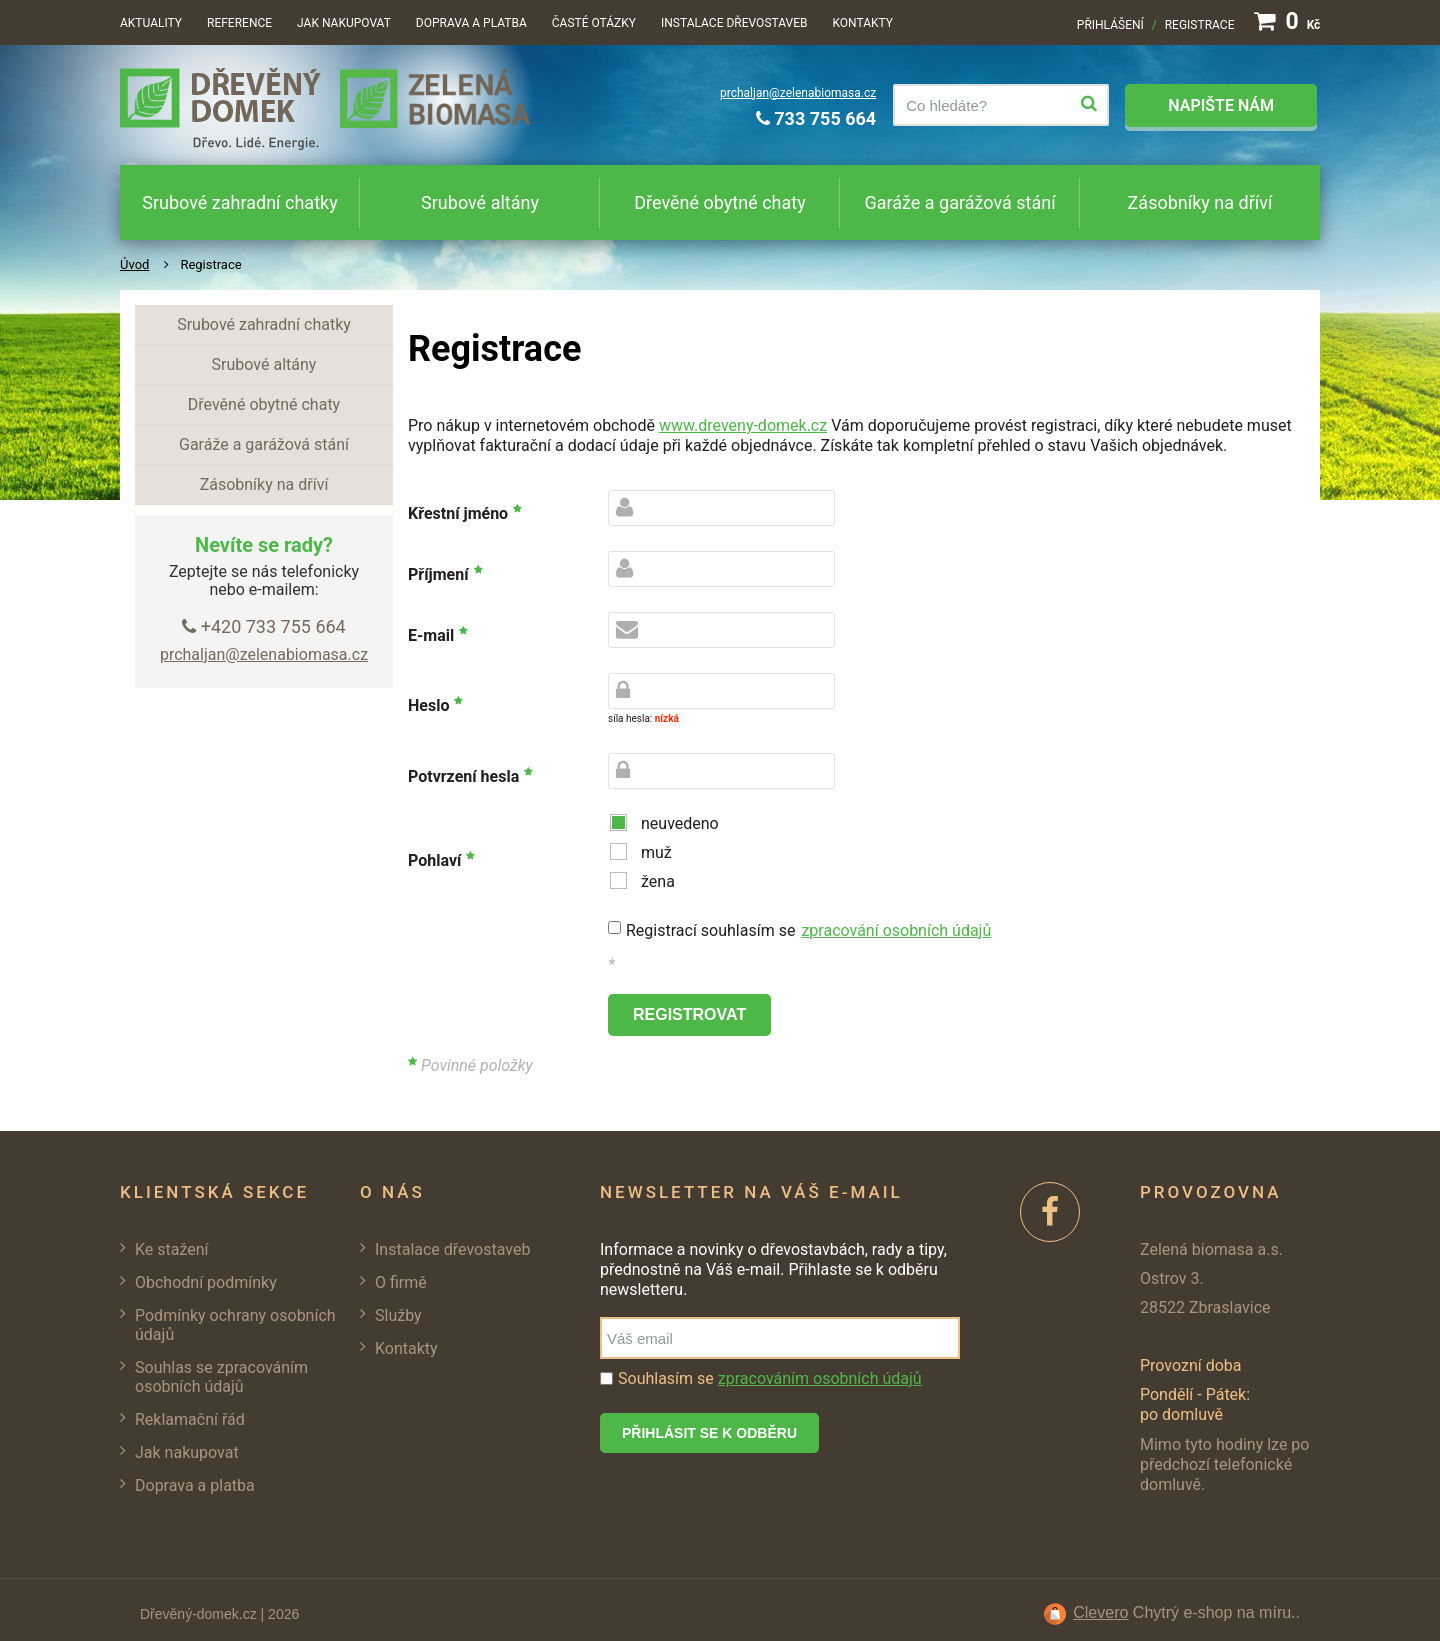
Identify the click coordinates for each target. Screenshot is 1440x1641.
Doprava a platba (471, 23)
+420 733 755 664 (263, 626)
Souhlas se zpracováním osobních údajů (221, 1377)
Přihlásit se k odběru (709, 1433)
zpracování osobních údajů (896, 930)
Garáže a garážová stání (959, 202)
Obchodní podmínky (206, 1282)
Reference (239, 23)
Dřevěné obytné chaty (719, 202)
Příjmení (438, 574)
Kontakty (862, 23)
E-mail (431, 635)
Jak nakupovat (344, 23)
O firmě (401, 1282)
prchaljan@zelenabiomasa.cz (798, 93)
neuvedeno (680, 823)
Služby (398, 1315)
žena (658, 881)
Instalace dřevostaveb (734, 23)
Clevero (1100, 1612)
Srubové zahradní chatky (239, 202)
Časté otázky (594, 23)
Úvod (134, 264)
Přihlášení (1110, 25)
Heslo (428, 705)
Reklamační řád (190, 1419)
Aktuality (151, 23)
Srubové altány (480, 202)
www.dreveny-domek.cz (743, 425)
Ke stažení (172, 1249)
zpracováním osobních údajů (820, 1378)
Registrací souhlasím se (808, 930)
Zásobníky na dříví (1200, 202)
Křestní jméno (458, 513)
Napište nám (1221, 105)
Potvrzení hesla (463, 776)
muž (656, 852)
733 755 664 (816, 118)
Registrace (1200, 25)
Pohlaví (434, 860)
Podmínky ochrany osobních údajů (235, 1325)
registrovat (689, 1014)
